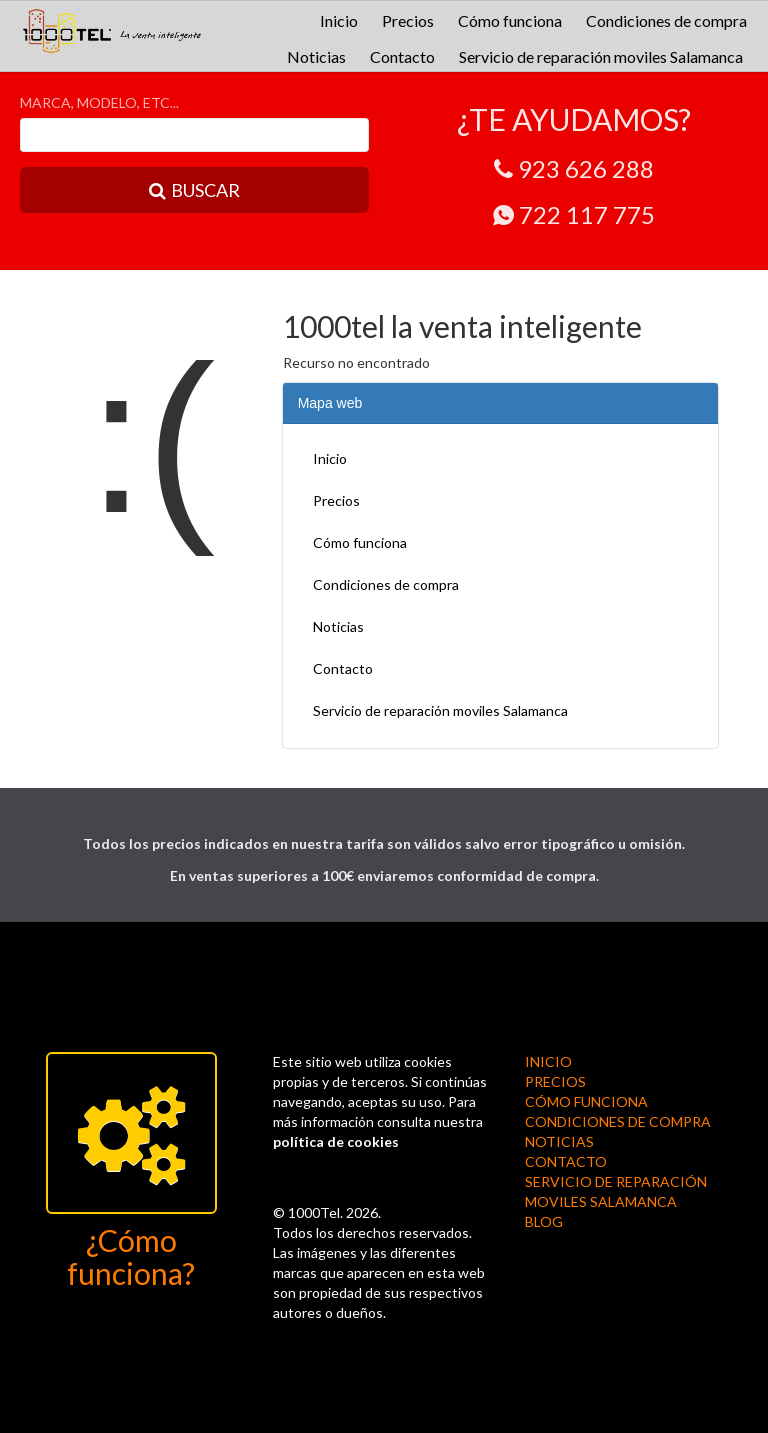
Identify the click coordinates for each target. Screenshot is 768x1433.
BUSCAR (194, 190)
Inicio (339, 20)
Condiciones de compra (666, 20)
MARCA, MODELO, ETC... (99, 102)
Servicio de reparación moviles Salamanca (601, 56)
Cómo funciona (510, 20)
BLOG (544, 1221)
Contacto (402, 56)
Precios (408, 20)
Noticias (316, 56)
